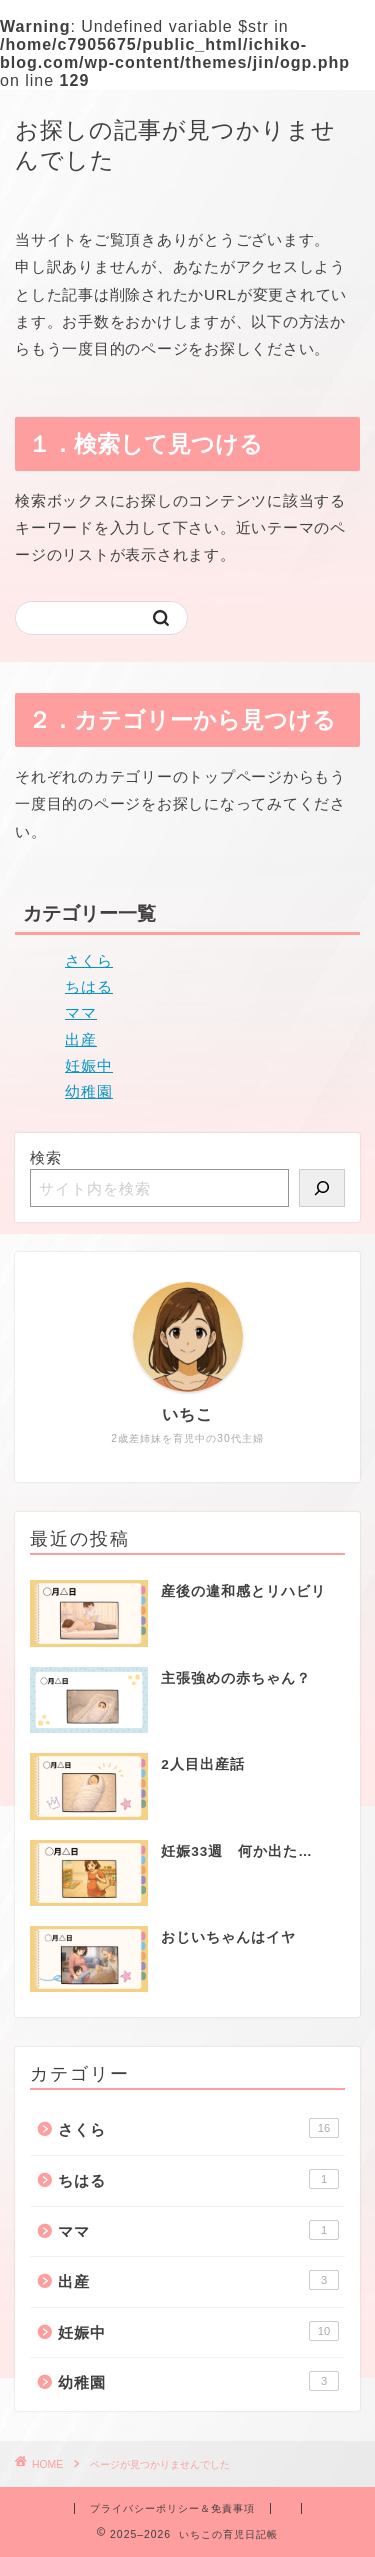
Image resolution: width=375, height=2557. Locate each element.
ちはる (89, 986)
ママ (81, 1012)
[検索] (322, 1188)
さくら (89, 960)
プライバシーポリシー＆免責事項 (172, 2508)
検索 (46, 1157)
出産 (81, 1039)
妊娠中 (89, 1065)
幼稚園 (89, 1091)
